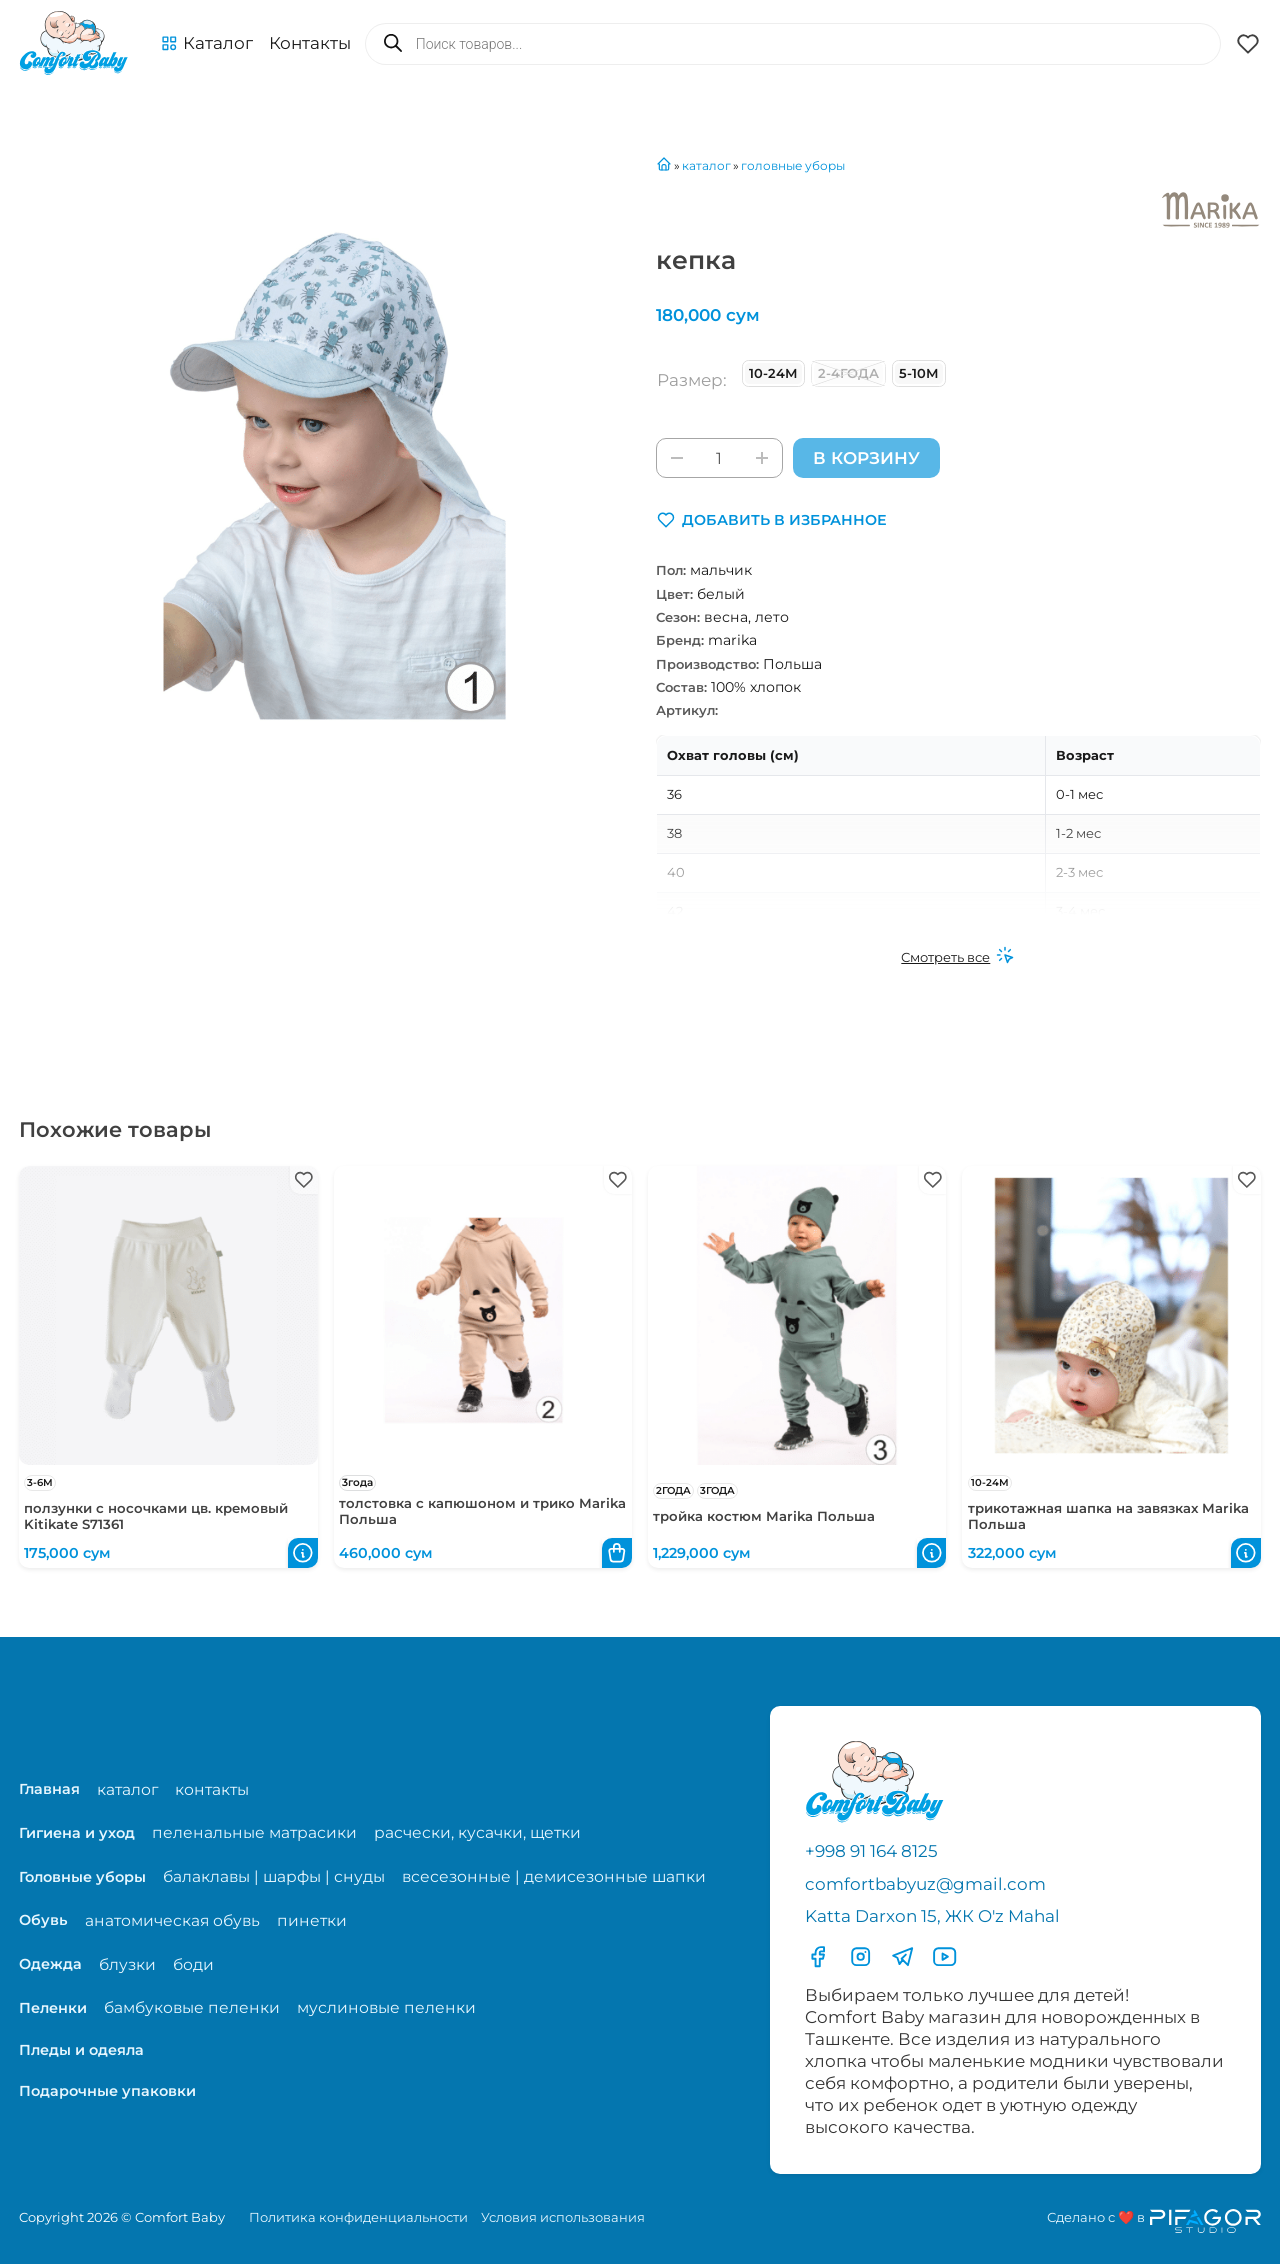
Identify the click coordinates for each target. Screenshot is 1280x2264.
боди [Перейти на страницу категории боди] (193, 1964)
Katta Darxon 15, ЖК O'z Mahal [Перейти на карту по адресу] (932, 1917)
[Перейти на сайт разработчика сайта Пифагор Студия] (1154, 2221)
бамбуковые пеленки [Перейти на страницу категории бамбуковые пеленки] (192, 2008)
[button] (207, 44)
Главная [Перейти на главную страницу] (49, 1789)
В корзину (866, 458)
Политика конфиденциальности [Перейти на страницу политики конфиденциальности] (358, 2217)
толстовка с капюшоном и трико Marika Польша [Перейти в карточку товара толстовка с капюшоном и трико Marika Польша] (482, 1511)
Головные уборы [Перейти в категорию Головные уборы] (82, 1877)
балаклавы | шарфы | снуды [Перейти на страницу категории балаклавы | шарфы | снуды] (274, 1876)
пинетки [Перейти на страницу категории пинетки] (312, 1920)
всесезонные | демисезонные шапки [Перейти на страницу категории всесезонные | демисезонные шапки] (554, 1876)
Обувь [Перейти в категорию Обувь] (43, 1921)
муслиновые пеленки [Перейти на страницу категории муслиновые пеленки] (386, 2008)
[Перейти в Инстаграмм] (860, 1956)
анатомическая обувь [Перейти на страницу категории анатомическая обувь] (172, 1920)
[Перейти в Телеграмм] (902, 1956)
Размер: (692, 380)
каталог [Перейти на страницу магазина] (127, 1789)
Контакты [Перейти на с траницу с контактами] (310, 43)
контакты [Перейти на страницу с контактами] (212, 1789)
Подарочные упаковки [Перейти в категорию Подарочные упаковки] (107, 2091)
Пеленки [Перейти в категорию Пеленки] (53, 2008)
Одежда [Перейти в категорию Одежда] (50, 1964)
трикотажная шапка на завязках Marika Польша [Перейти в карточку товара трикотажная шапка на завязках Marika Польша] (1108, 1517)
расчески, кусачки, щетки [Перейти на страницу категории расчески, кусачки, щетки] (477, 1833)
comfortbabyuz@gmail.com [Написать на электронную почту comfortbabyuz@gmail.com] (925, 1884)
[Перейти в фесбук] (817, 1956)
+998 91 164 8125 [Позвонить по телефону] (871, 1851)
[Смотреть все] (958, 958)
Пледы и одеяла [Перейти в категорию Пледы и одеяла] (81, 2050)
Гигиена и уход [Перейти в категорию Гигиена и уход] (77, 1833)
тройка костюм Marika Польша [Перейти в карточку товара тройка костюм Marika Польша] (764, 1517)
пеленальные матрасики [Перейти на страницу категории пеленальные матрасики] (254, 1833)
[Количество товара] (719, 458)
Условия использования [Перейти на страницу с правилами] (563, 2217)
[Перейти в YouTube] (944, 1956)
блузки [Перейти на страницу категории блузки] (127, 1964)
